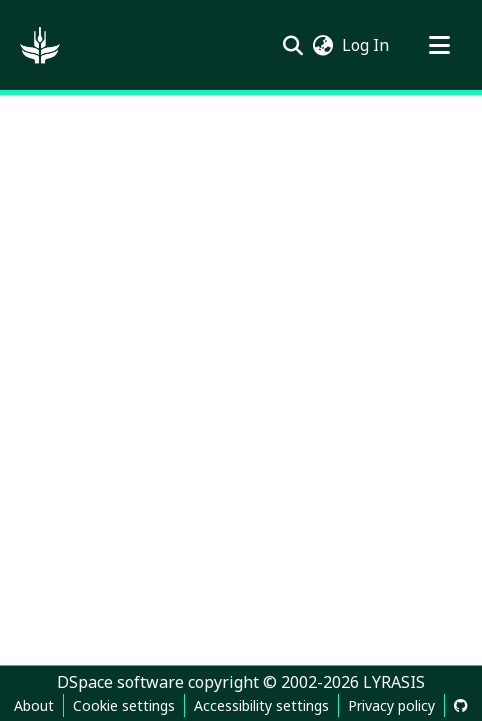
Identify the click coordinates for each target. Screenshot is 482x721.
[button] (40, 45)
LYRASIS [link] (394, 682)
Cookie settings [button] (124, 705)
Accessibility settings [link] (261, 705)
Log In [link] (366, 45)
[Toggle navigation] (439, 45)
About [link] (34, 705)
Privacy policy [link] (391, 705)
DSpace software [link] (120, 682)
